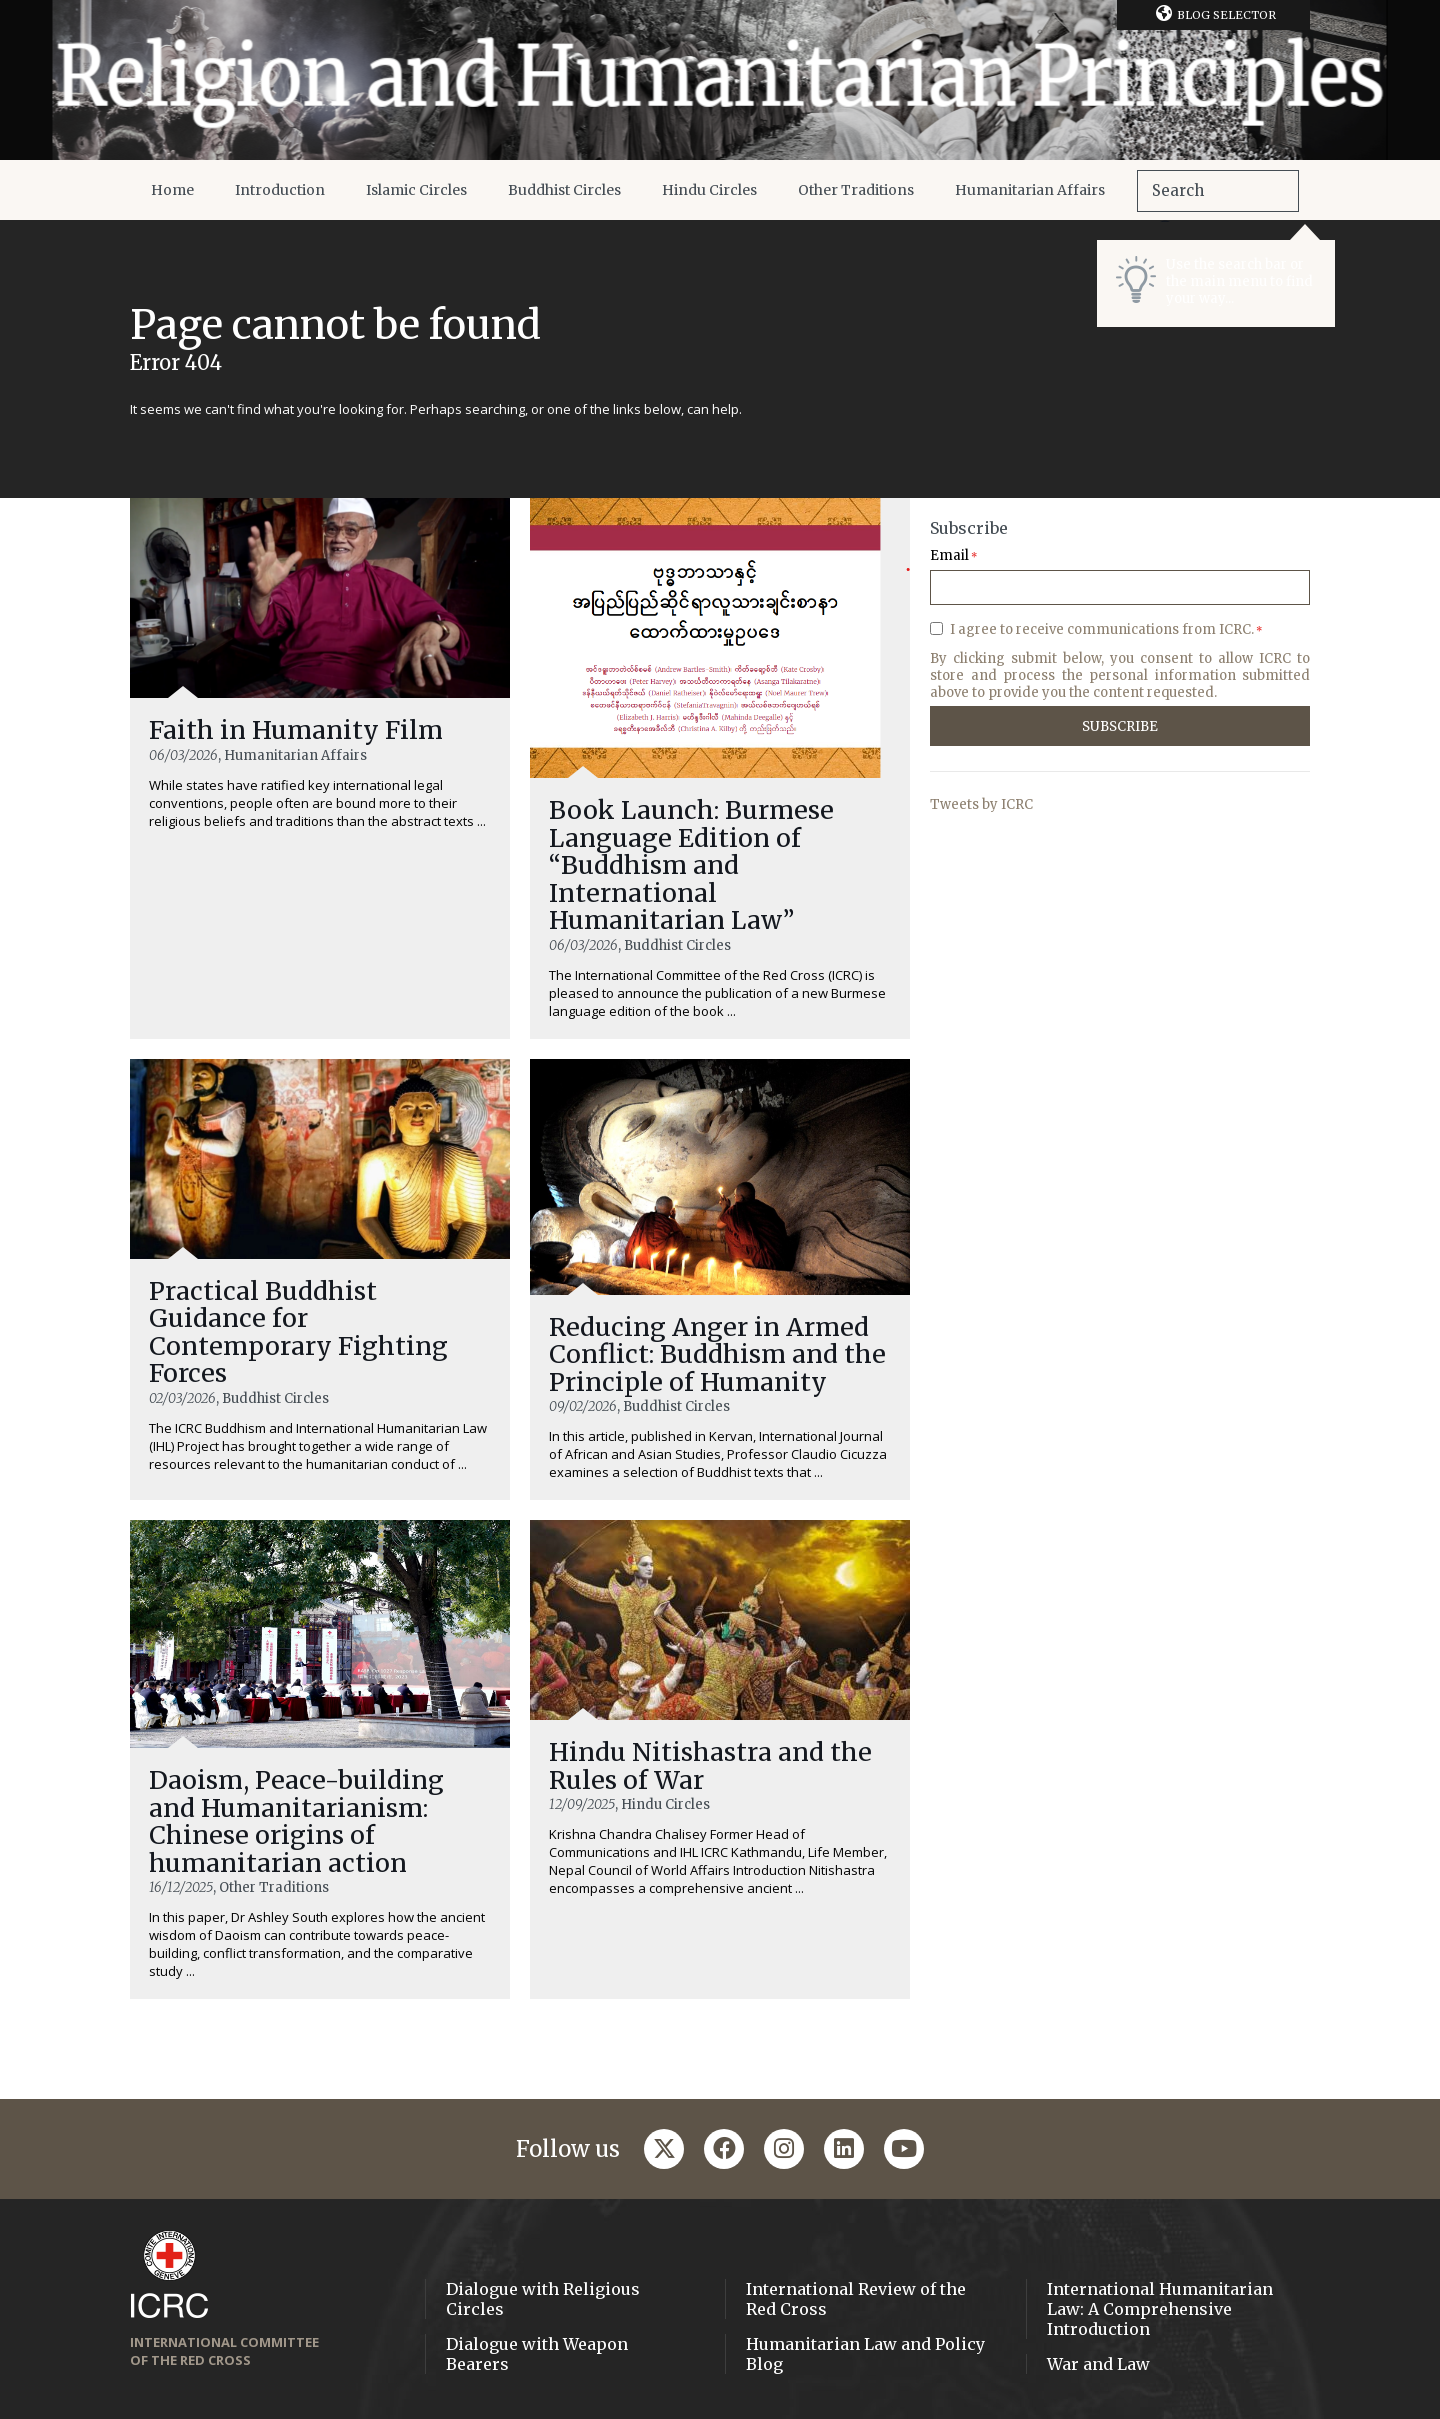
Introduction (280, 190)
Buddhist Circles (564, 190)
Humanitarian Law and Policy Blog (865, 2354)
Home (172, 190)
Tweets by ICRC (981, 804)
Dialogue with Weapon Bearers (537, 2354)
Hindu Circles (709, 190)
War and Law (1098, 2364)
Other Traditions (856, 190)
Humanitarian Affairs (1030, 190)
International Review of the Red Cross (856, 2299)
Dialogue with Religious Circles (543, 2299)
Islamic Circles (416, 190)
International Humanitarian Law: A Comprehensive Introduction (1160, 2309)
